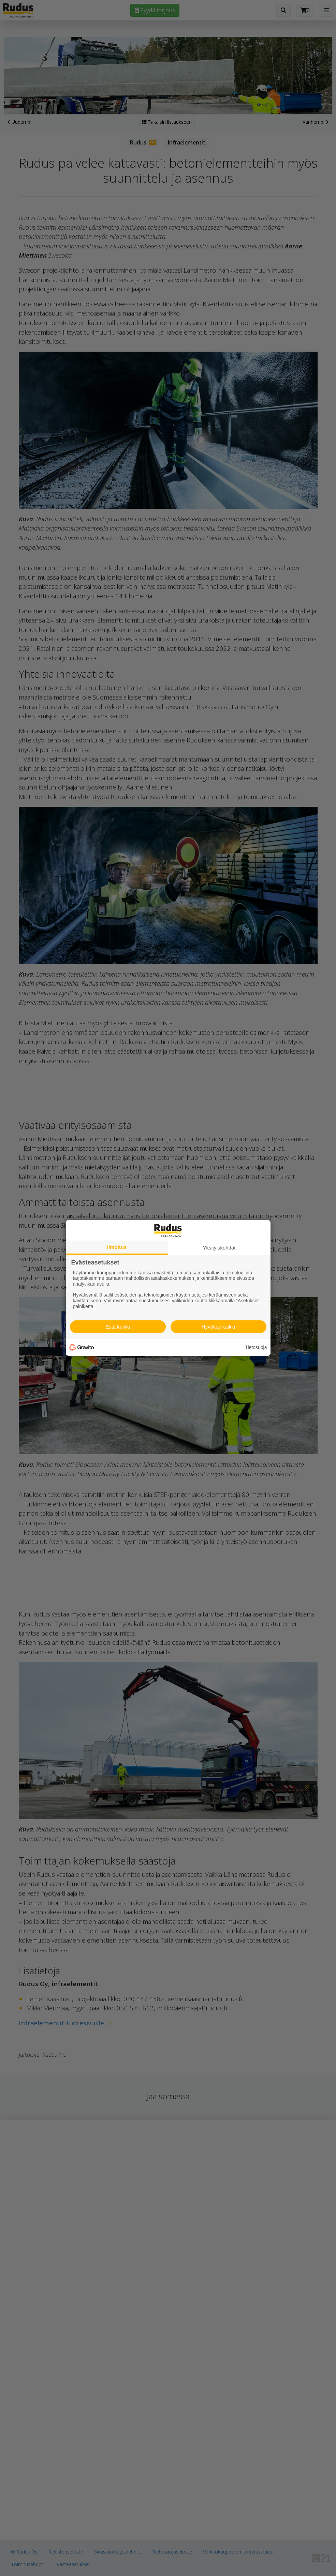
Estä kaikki (117, 1327)
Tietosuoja (256, 1347)
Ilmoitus (117, 1247)
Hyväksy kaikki (218, 1327)
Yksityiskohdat (219, 1248)
